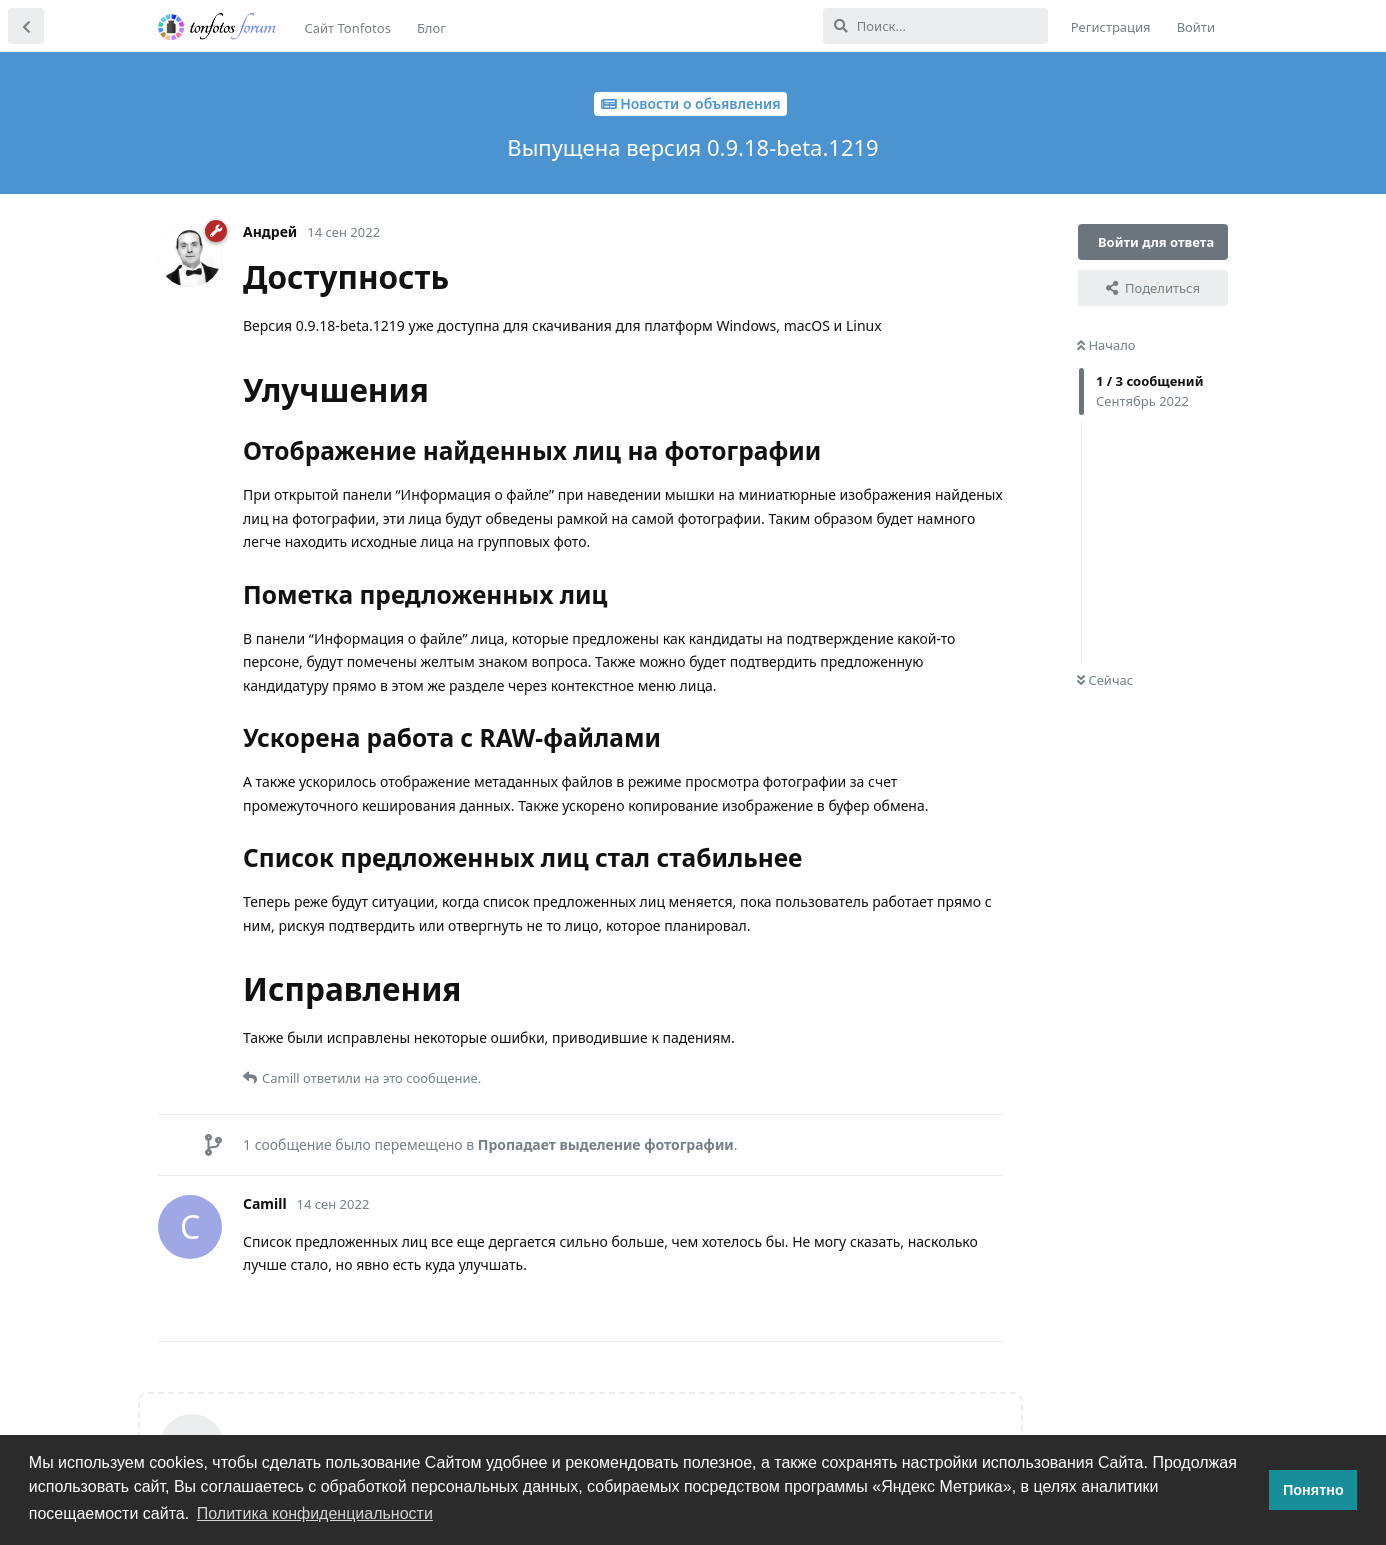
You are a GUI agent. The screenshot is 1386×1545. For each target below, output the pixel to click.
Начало (1106, 345)
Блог (431, 28)
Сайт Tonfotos (348, 28)
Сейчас (1105, 680)
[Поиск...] (935, 26)
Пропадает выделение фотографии (606, 1144)
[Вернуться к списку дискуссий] (26, 26)
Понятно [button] (1313, 1490)
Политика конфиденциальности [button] (315, 1513)
